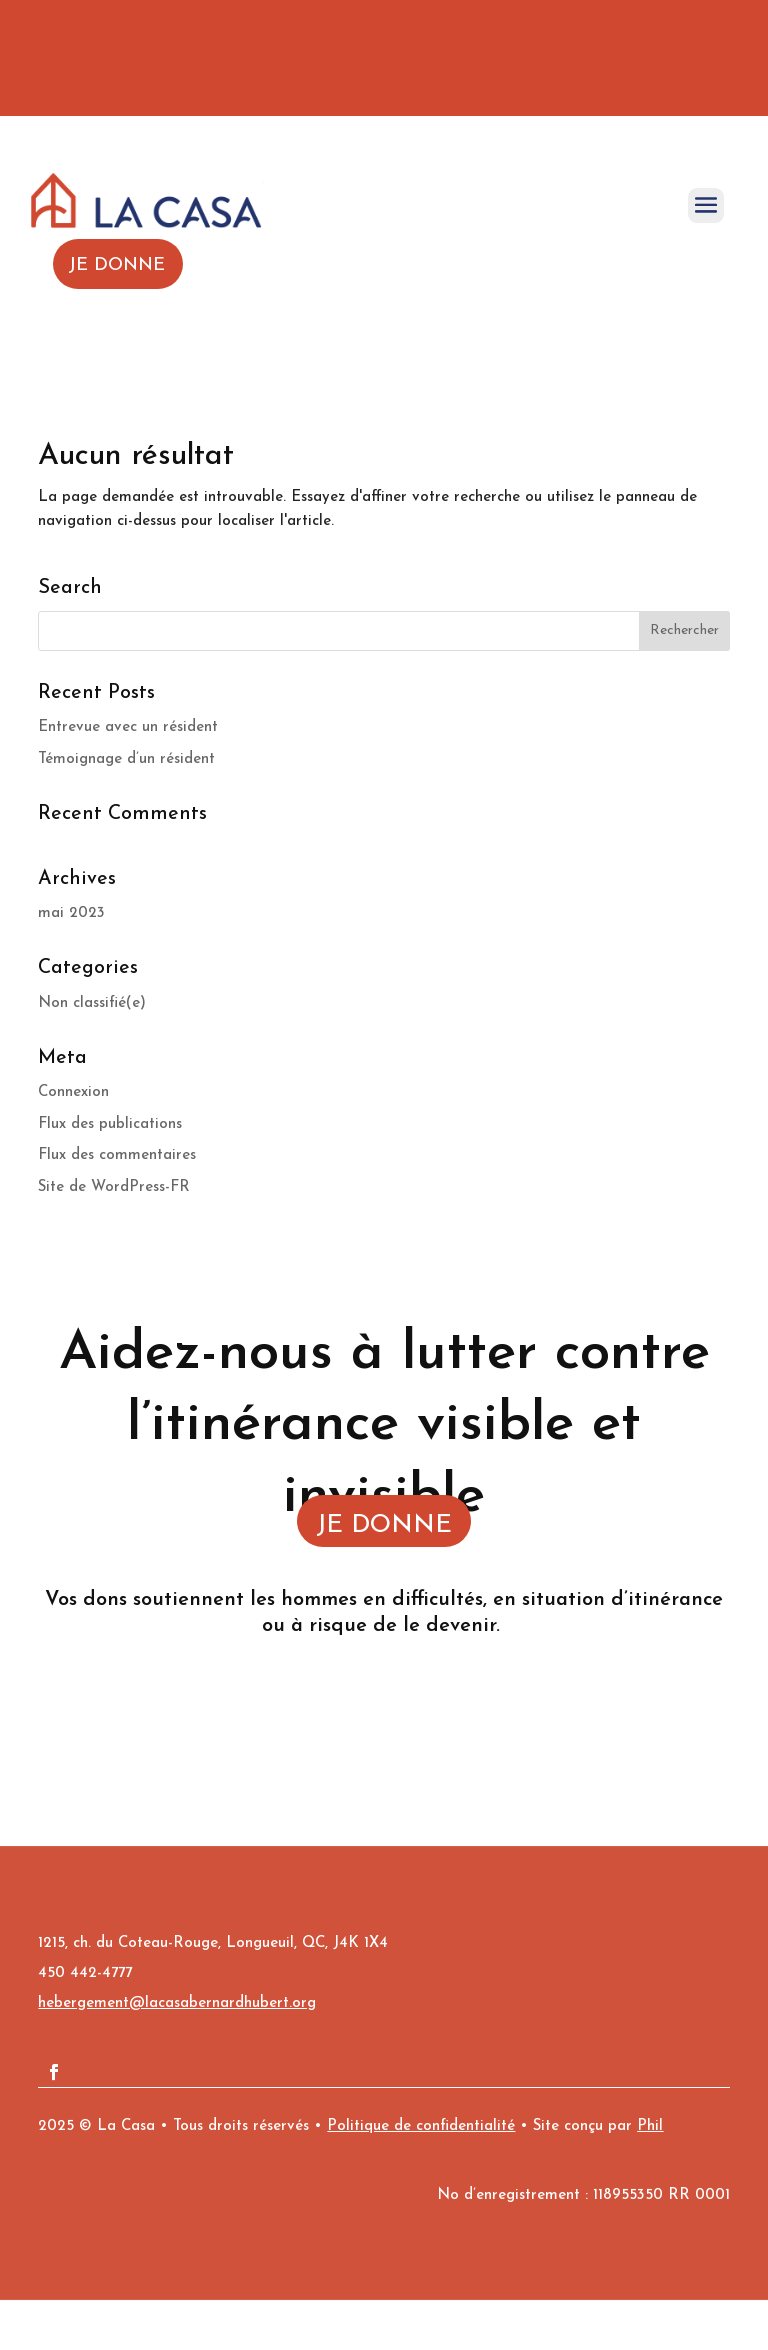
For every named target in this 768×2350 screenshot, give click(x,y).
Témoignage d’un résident (126, 759)
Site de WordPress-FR (114, 1187)
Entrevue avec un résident (128, 727)
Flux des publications (110, 1124)
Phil (650, 2126)
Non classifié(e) (92, 1003)
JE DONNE (384, 1525)
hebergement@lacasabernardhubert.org (177, 2003)
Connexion (73, 1092)
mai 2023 (71, 913)
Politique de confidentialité (421, 2126)
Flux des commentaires (117, 1155)
